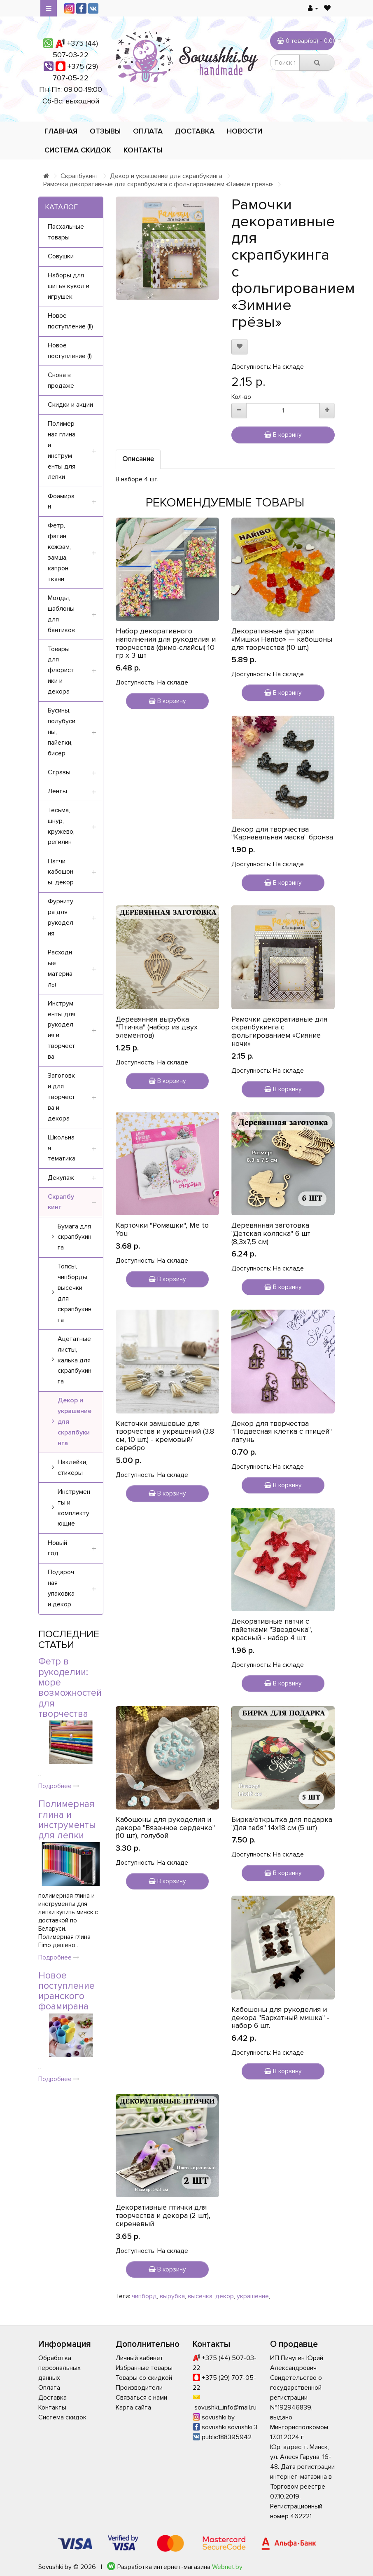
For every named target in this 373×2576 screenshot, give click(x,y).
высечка (200, 2296)
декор (224, 2296)
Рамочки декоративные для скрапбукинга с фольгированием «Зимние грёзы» (158, 184)
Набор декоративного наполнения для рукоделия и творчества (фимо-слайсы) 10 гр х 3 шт (166, 643)
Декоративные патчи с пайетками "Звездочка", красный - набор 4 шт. (271, 1629)
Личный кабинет (139, 2358)
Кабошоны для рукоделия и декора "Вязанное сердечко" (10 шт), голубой (165, 1827)
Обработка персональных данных (59, 2368)
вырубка (172, 2296)
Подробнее (58, 1786)
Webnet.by (227, 2567)
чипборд (144, 2296)
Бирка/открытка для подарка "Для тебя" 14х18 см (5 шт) (281, 1823)
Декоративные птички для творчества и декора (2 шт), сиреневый (163, 2215)
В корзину (282, 434)
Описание (138, 459)
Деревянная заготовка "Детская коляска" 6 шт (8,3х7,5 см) (270, 1233)
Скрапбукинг (79, 176)
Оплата (148, 131)
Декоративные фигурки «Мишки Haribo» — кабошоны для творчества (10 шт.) (281, 639)
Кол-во (241, 397)
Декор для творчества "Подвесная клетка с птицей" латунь (281, 1431)
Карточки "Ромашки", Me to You (162, 1229)
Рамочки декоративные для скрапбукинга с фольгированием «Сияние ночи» (279, 1031)
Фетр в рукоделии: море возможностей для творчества (70, 1687)
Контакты (143, 150)
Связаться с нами (141, 2397)
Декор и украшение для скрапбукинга (166, 176)
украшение (253, 2296)
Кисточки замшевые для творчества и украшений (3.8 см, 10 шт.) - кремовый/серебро (165, 1435)
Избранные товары (144, 2368)
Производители (139, 2388)
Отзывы (105, 131)
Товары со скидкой (144, 2378)
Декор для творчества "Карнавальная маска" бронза (282, 833)
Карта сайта (133, 2407)
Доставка (194, 131)
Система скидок (77, 150)
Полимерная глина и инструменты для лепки (67, 1819)
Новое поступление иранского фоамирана (66, 1991)
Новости (244, 131)
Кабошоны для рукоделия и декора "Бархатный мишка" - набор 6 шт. (280, 2017)
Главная (60, 131)
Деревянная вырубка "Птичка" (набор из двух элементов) (157, 1027)
